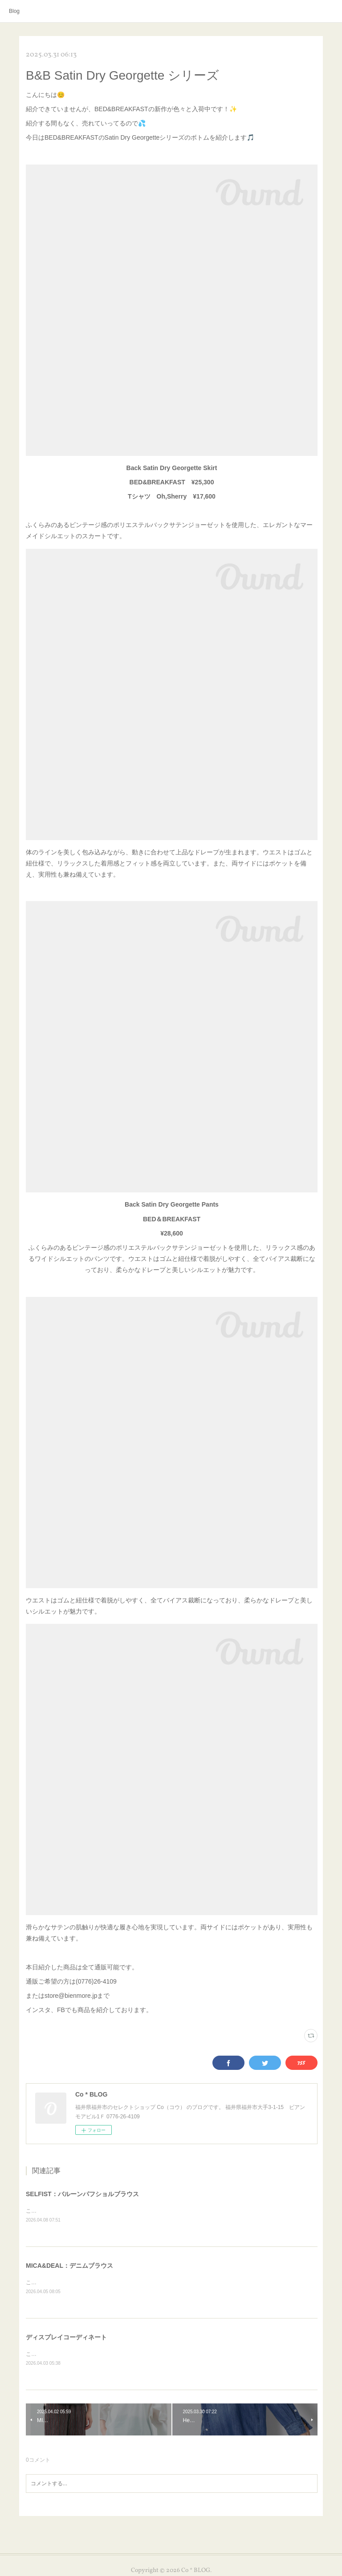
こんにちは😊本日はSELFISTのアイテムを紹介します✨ (94, 2211)
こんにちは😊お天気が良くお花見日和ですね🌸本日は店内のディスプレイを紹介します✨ (135, 2354)
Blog (14, 11)
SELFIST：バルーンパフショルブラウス (82, 2194)
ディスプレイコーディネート (66, 2337)
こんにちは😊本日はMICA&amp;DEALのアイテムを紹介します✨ (104, 2282)
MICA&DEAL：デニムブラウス (69, 2265)
